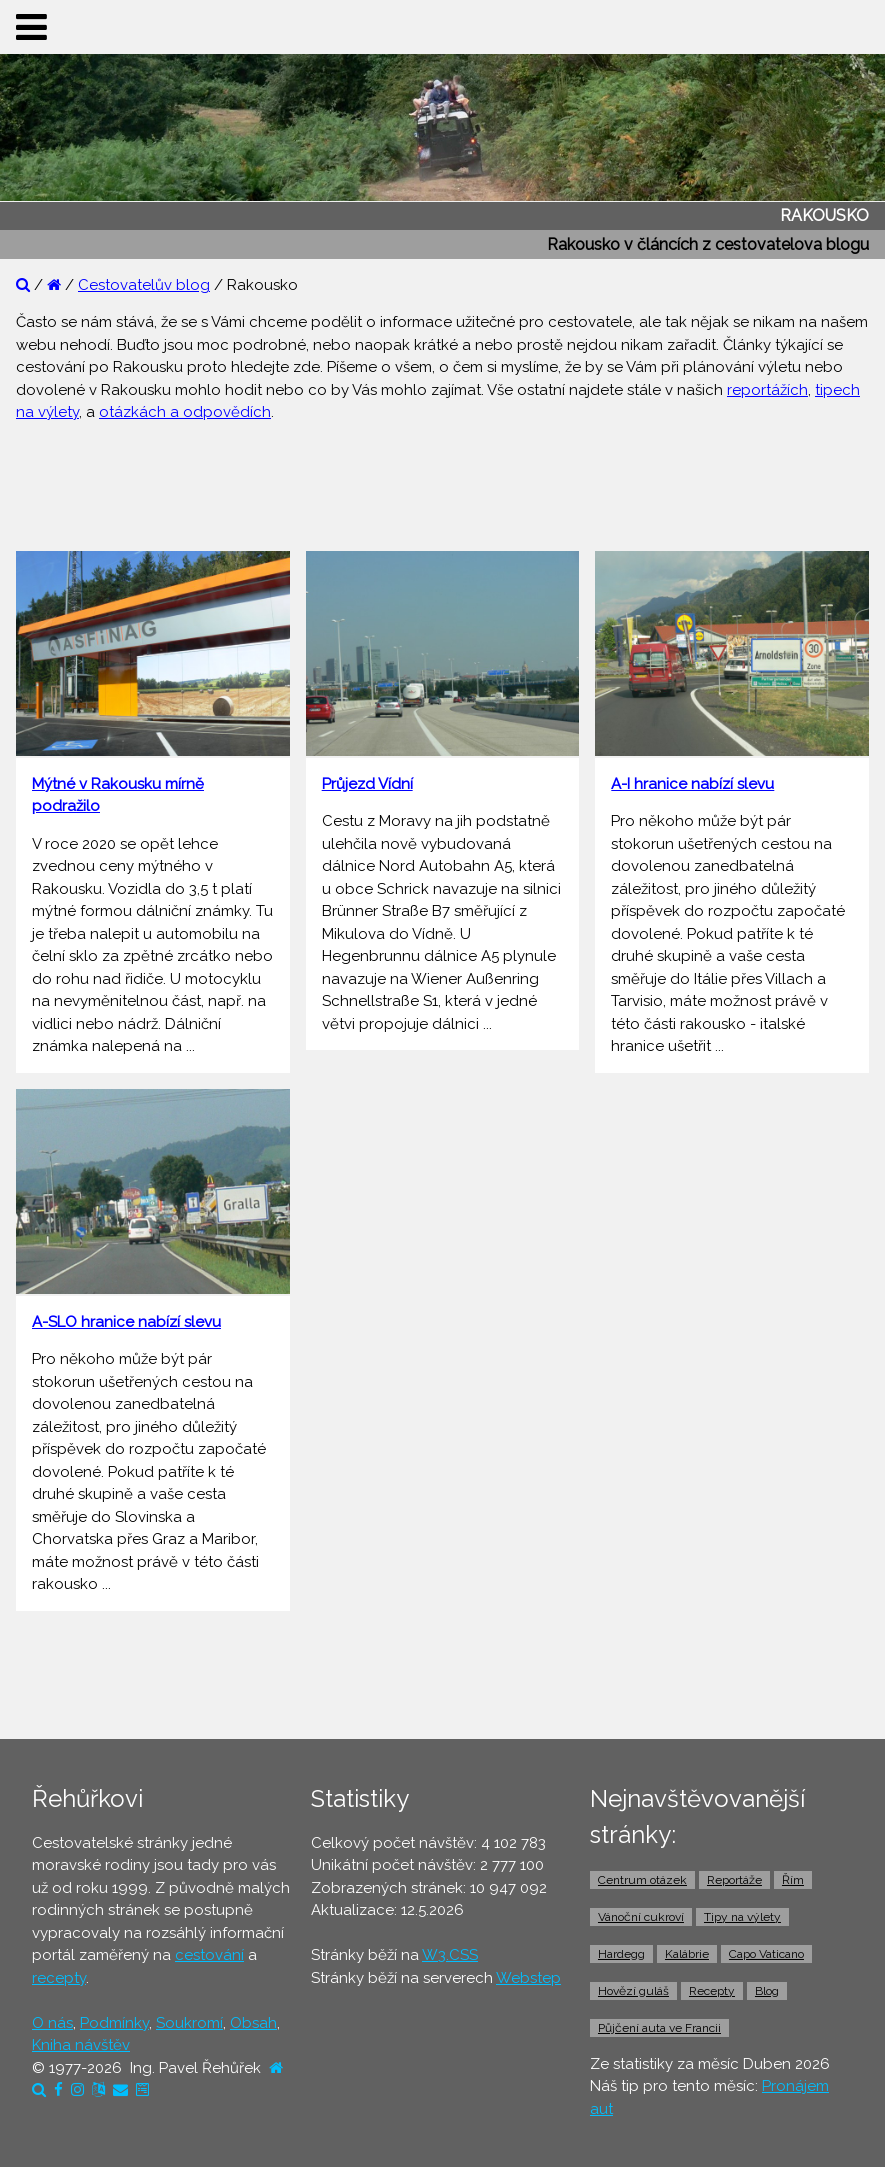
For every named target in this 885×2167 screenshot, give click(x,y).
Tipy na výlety (742, 1917)
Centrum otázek (642, 1880)
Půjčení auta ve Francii (659, 2028)
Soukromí (189, 2023)
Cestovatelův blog (144, 285)
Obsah (253, 2023)
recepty (59, 1978)
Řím (793, 1880)
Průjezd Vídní (367, 784)
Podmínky (114, 2023)
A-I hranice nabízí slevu (692, 784)
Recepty (712, 1991)
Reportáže (734, 1880)
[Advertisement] (443, 484)
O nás (52, 2023)
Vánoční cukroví (641, 1917)
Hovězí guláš (633, 1991)
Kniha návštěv (81, 2045)
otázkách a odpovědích (185, 412)
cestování (209, 1955)
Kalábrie (687, 1954)
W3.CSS (450, 1955)
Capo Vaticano (766, 1954)
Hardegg (621, 1954)
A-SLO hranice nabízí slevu (126, 1322)
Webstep (528, 1978)
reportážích (767, 390)
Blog (767, 1991)
